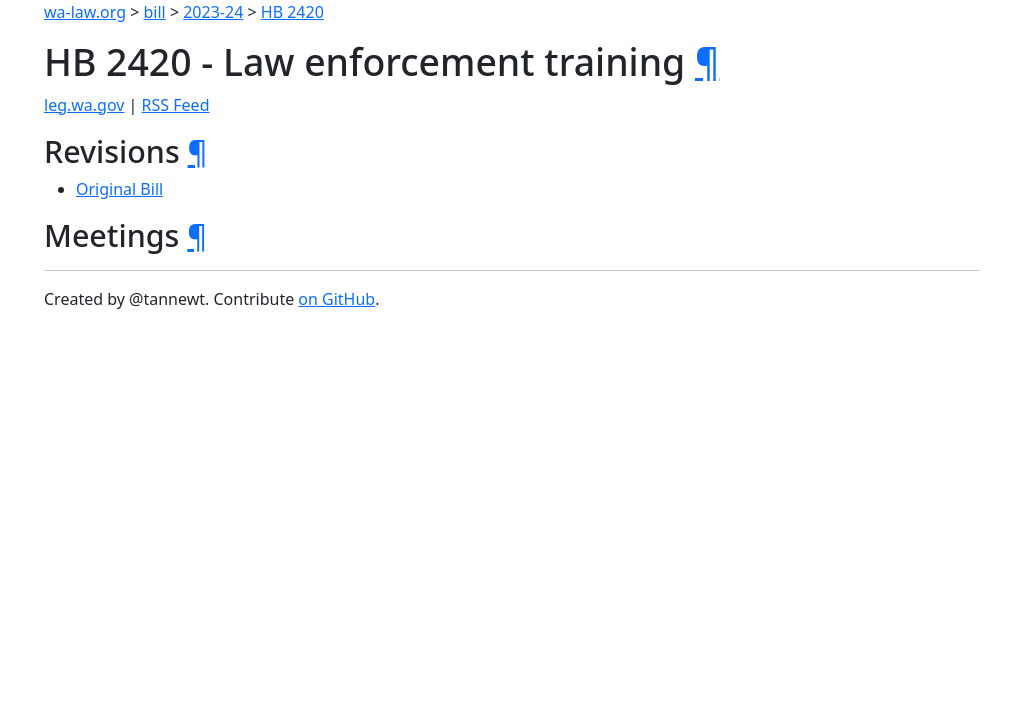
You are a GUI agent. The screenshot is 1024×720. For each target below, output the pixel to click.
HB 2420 (292, 12)
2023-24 (213, 12)
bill (155, 12)
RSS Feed (176, 105)
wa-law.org (85, 12)
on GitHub (336, 299)
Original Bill (119, 189)
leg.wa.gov (84, 105)
